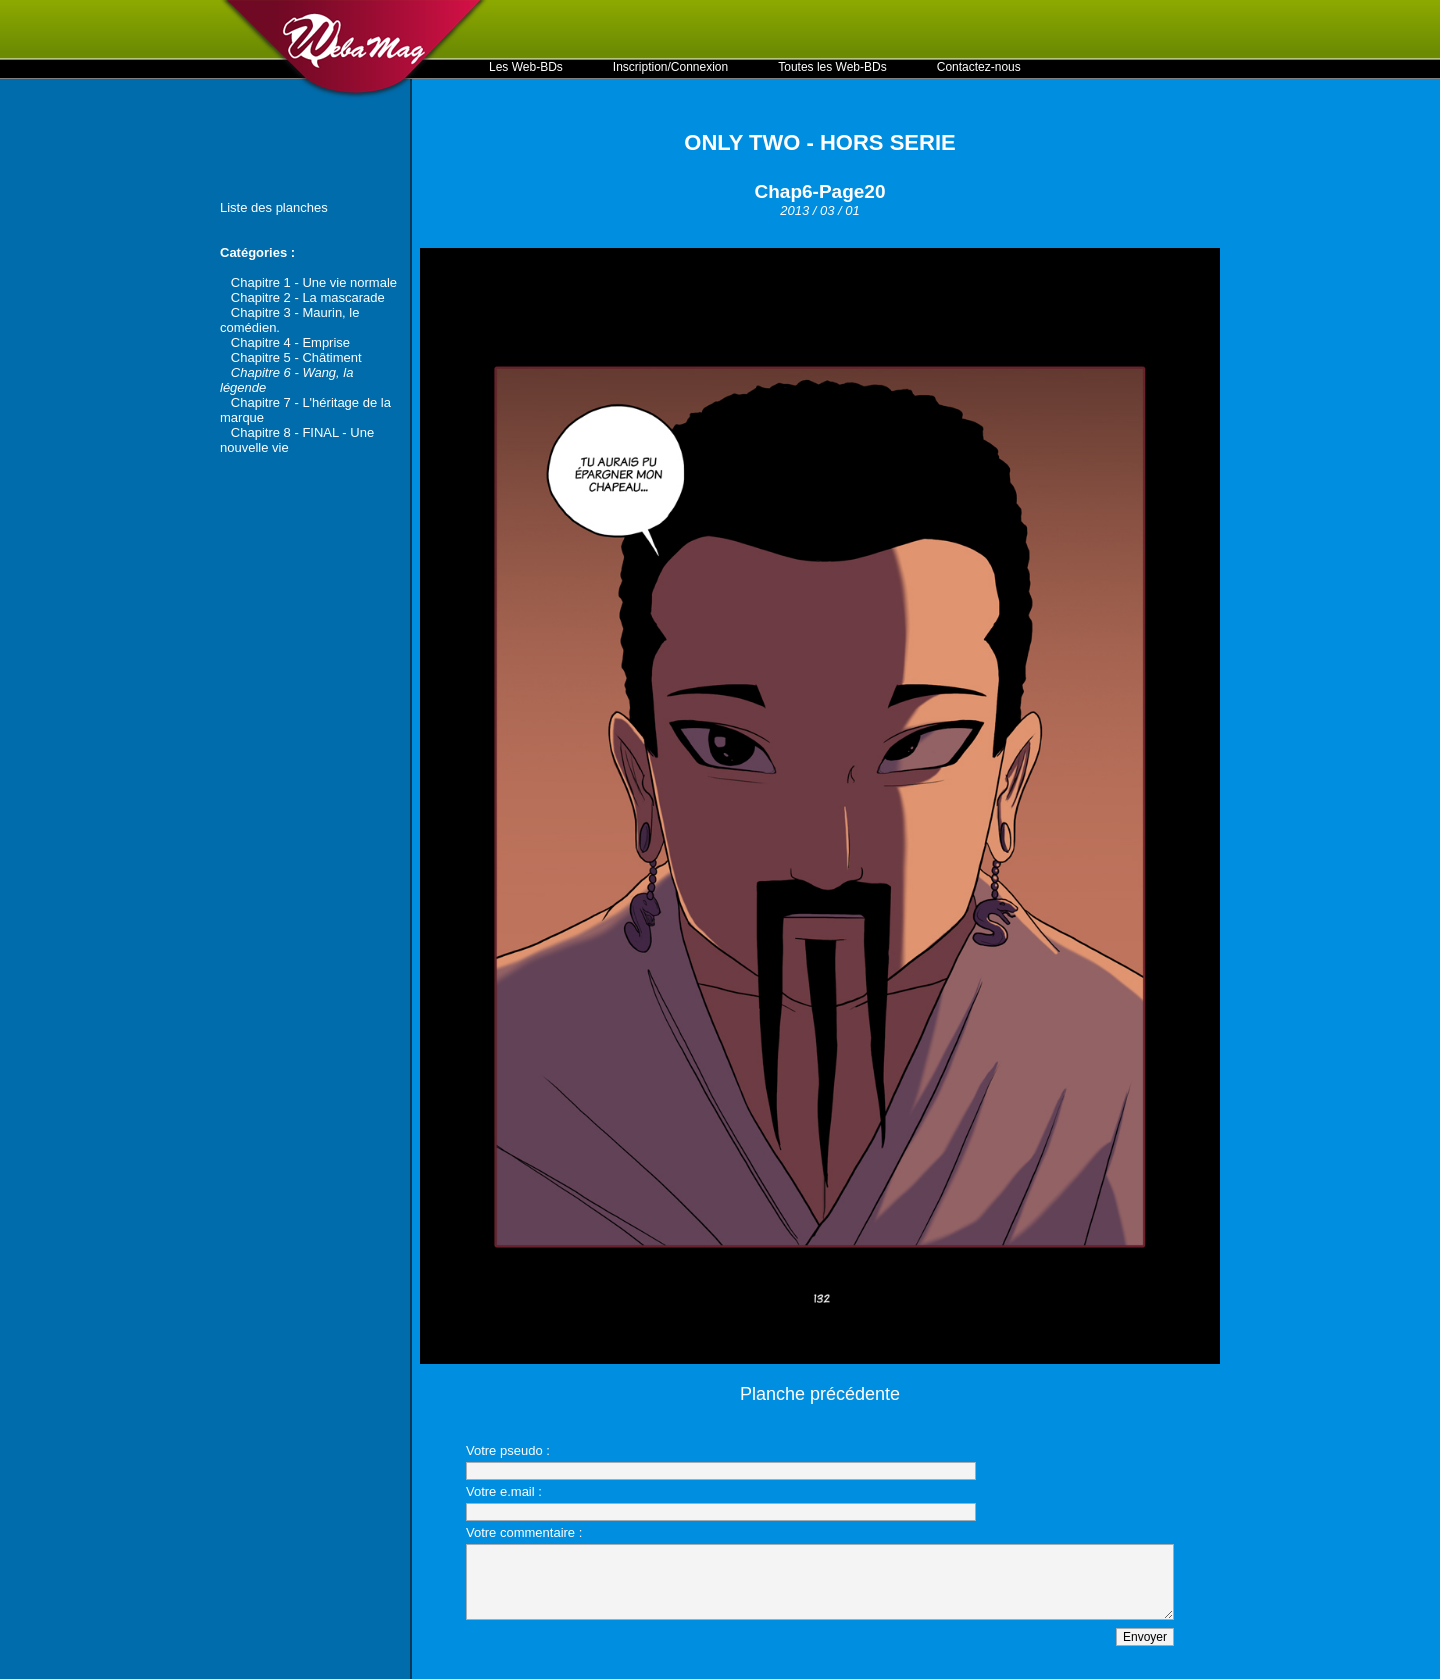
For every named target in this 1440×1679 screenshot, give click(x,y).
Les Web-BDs (526, 67)
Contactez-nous (979, 67)
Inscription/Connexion (670, 67)
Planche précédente (820, 1394)
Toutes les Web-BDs (832, 67)
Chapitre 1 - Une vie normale (314, 282)
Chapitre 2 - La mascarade (308, 297)
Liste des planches (274, 207)
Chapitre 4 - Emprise (290, 342)
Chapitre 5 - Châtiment (296, 357)
